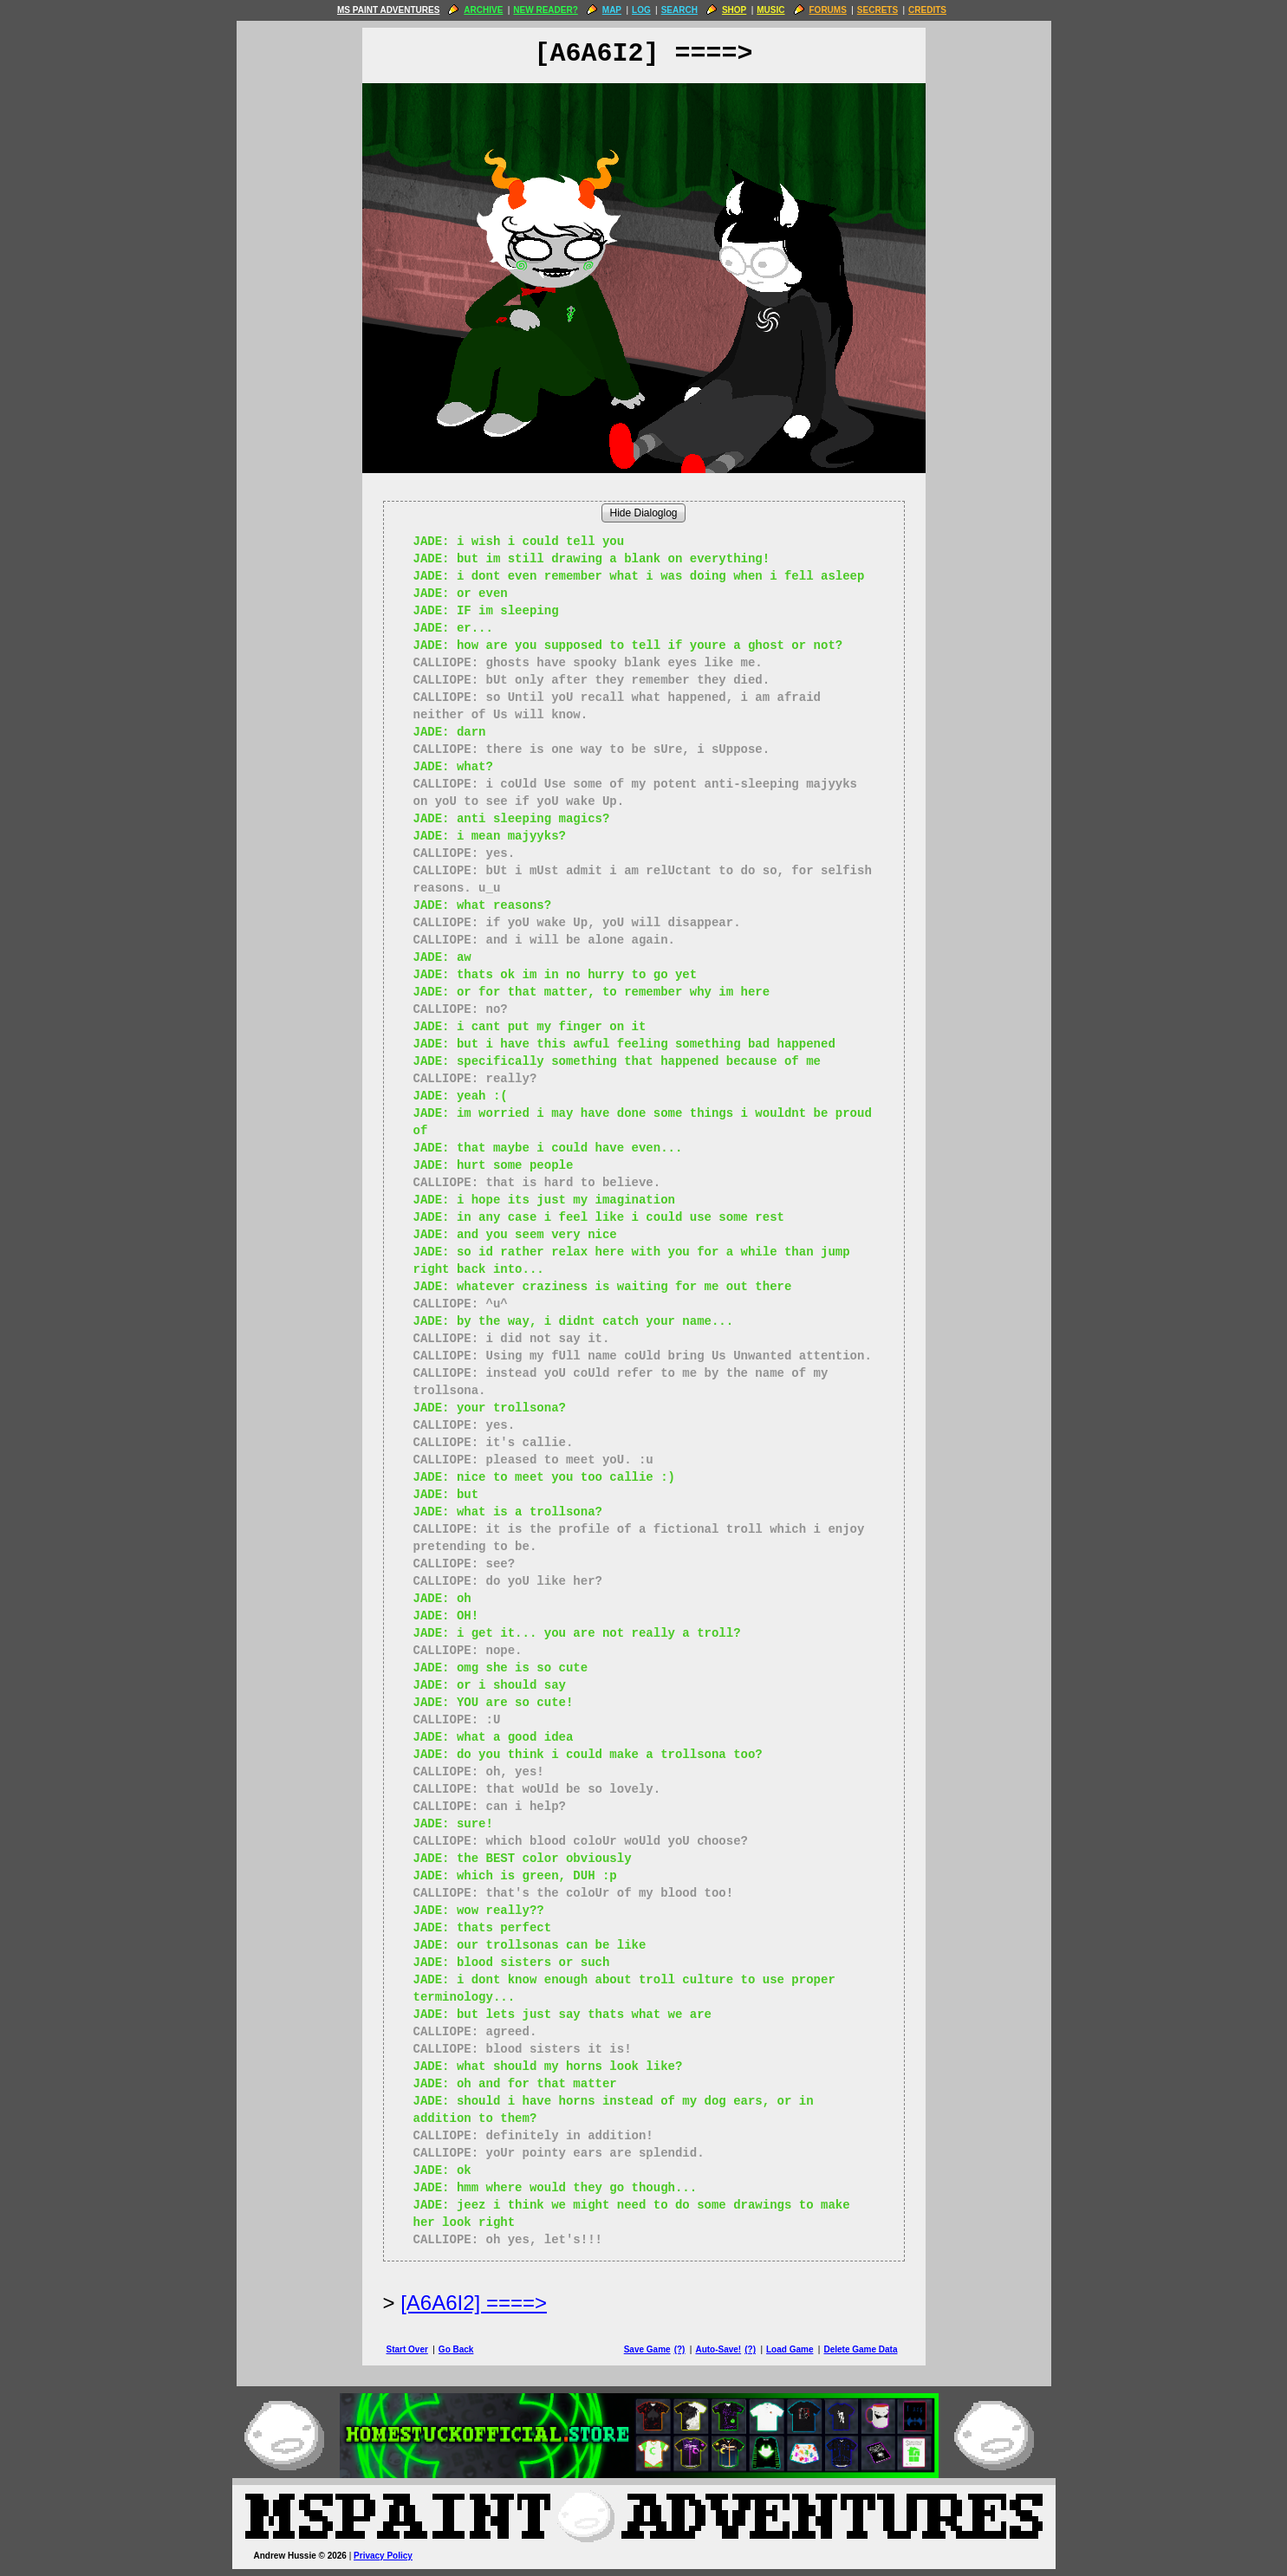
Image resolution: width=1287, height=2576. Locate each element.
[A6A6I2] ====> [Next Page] (473, 2302)
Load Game (789, 2349)
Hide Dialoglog (643, 513)
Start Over (407, 2349)
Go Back (456, 2349)
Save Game (647, 2349)
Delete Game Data (860, 2349)
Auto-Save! (718, 2349)
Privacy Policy (383, 2555)
